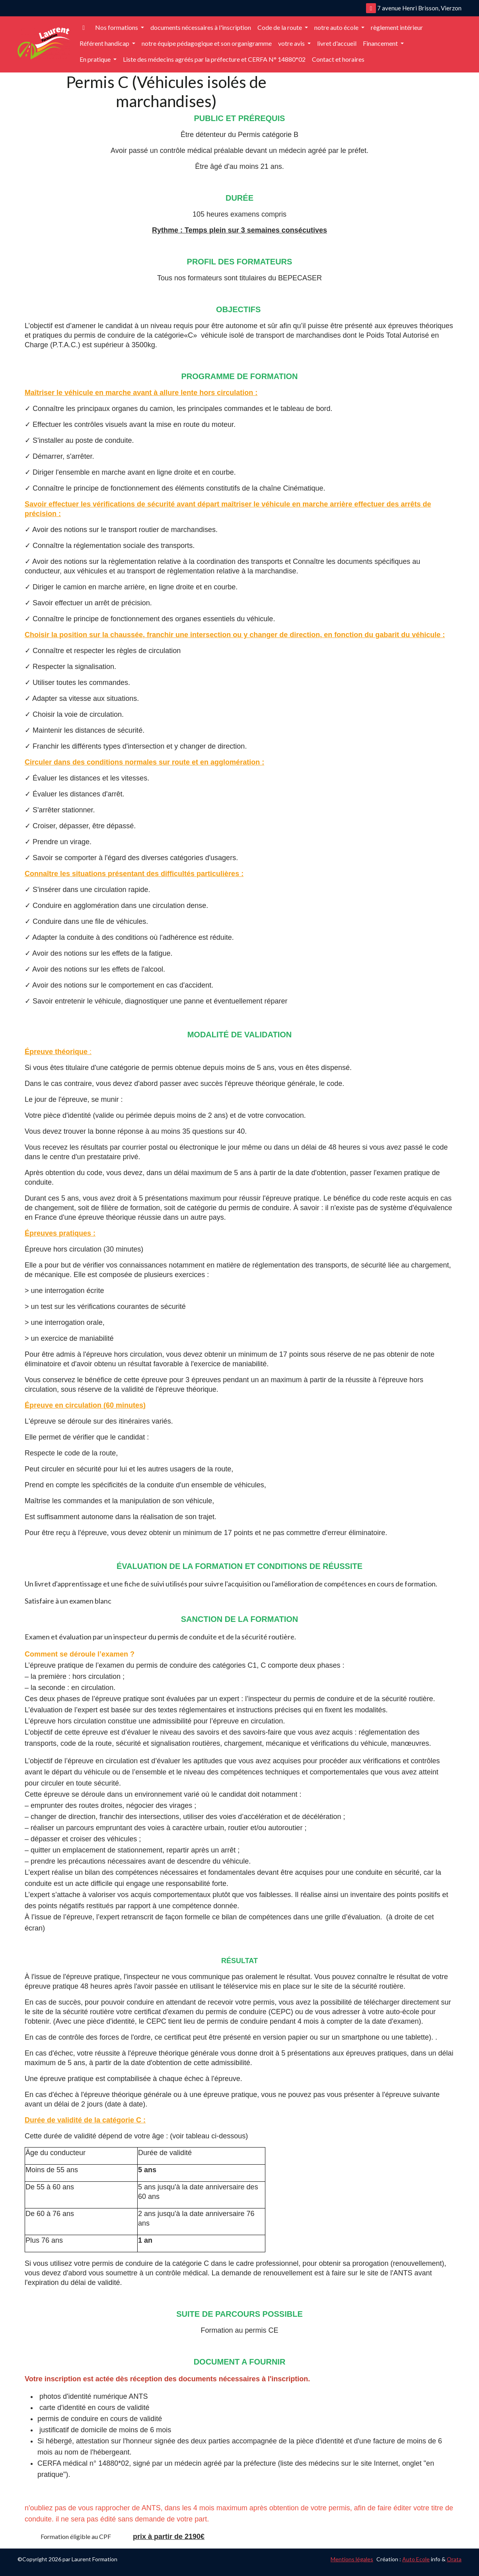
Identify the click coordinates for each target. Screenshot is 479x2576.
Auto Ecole (416, 2559)
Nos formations (117, 27)
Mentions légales (352, 2559)
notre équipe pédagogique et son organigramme (207, 43)
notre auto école (337, 27)
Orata (454, 2559)
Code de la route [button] (280, 27)
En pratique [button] (96, 59)
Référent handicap (105, 43)
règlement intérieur (397, 27)
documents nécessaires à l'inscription (200, 27)
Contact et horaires (338, 59)
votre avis (292, 43)
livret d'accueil (336, 43)
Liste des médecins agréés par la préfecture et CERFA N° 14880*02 (214, 59)
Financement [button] (381, 43)
